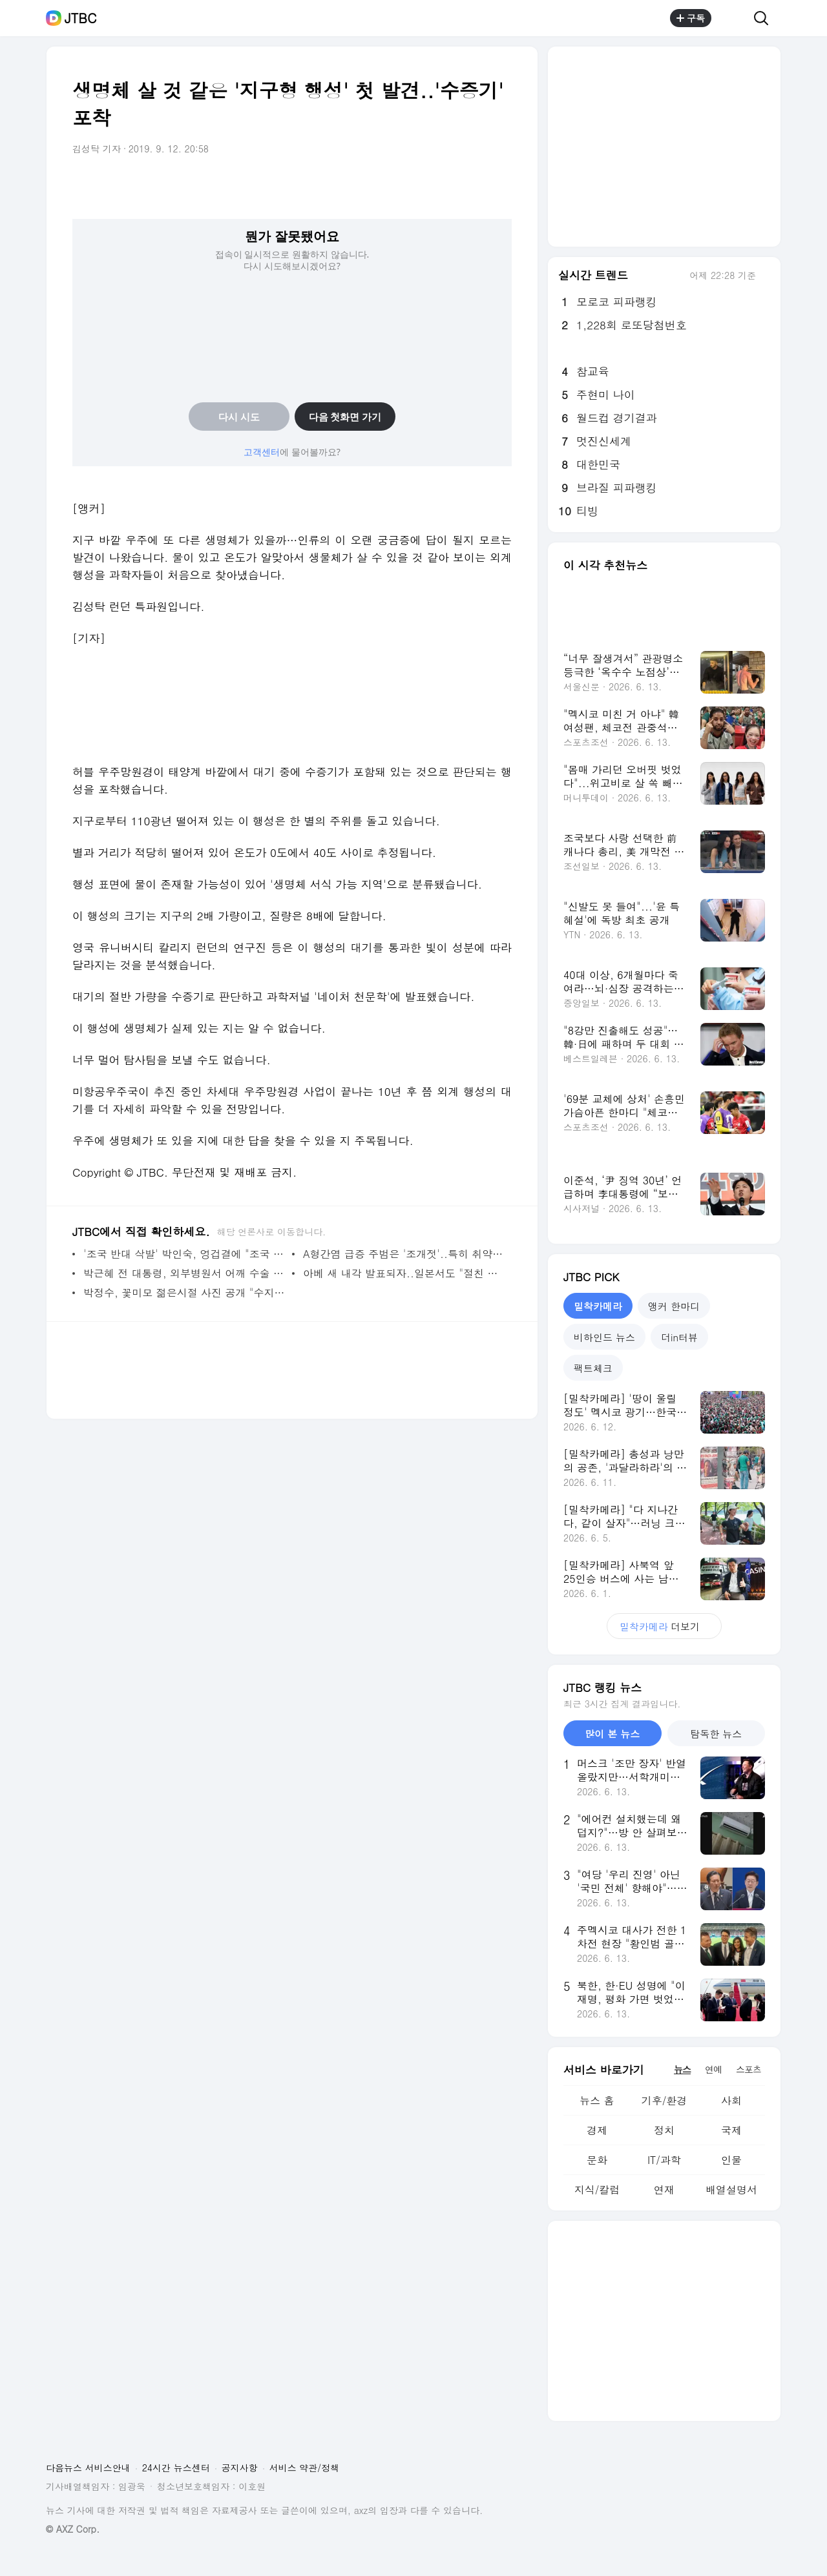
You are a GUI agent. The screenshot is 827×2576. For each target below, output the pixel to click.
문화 (597, 2159)
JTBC (80, 18)
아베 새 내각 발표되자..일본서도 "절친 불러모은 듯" (404, 1273)
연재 (664, 2189)
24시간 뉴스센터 (176, 2467)
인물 (731, 2159)
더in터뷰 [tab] (679, 1337)
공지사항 (240, 2467)
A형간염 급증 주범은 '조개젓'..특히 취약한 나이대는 (404, 1253)
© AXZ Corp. (72, 2529)
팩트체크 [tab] (593, 1368)
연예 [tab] (713, 2069)
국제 (731, 2130)
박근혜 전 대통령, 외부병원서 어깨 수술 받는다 (184, 1273)
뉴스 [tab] (682, 2069)
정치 (664, 2130)
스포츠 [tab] (748, 2069)
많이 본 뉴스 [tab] (612, 1733)
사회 (731, 2100)
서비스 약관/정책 (304, 2467)
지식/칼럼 (597, 2189)
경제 (597, 2130)
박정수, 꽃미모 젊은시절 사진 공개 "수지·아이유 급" (184, 1292)
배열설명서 (731, 2189)
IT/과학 (664, 2159)
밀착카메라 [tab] (598, 1306)
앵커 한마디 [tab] (674, 1306)
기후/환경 (664, 2100)
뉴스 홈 (597, 2100)
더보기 (664, 1626)
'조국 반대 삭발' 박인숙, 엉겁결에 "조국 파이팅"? (184, 1253)
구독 (690, 18)
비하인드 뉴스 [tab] (604, 1337)
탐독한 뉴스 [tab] (716, 1733)
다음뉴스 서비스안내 (88, 2467)
